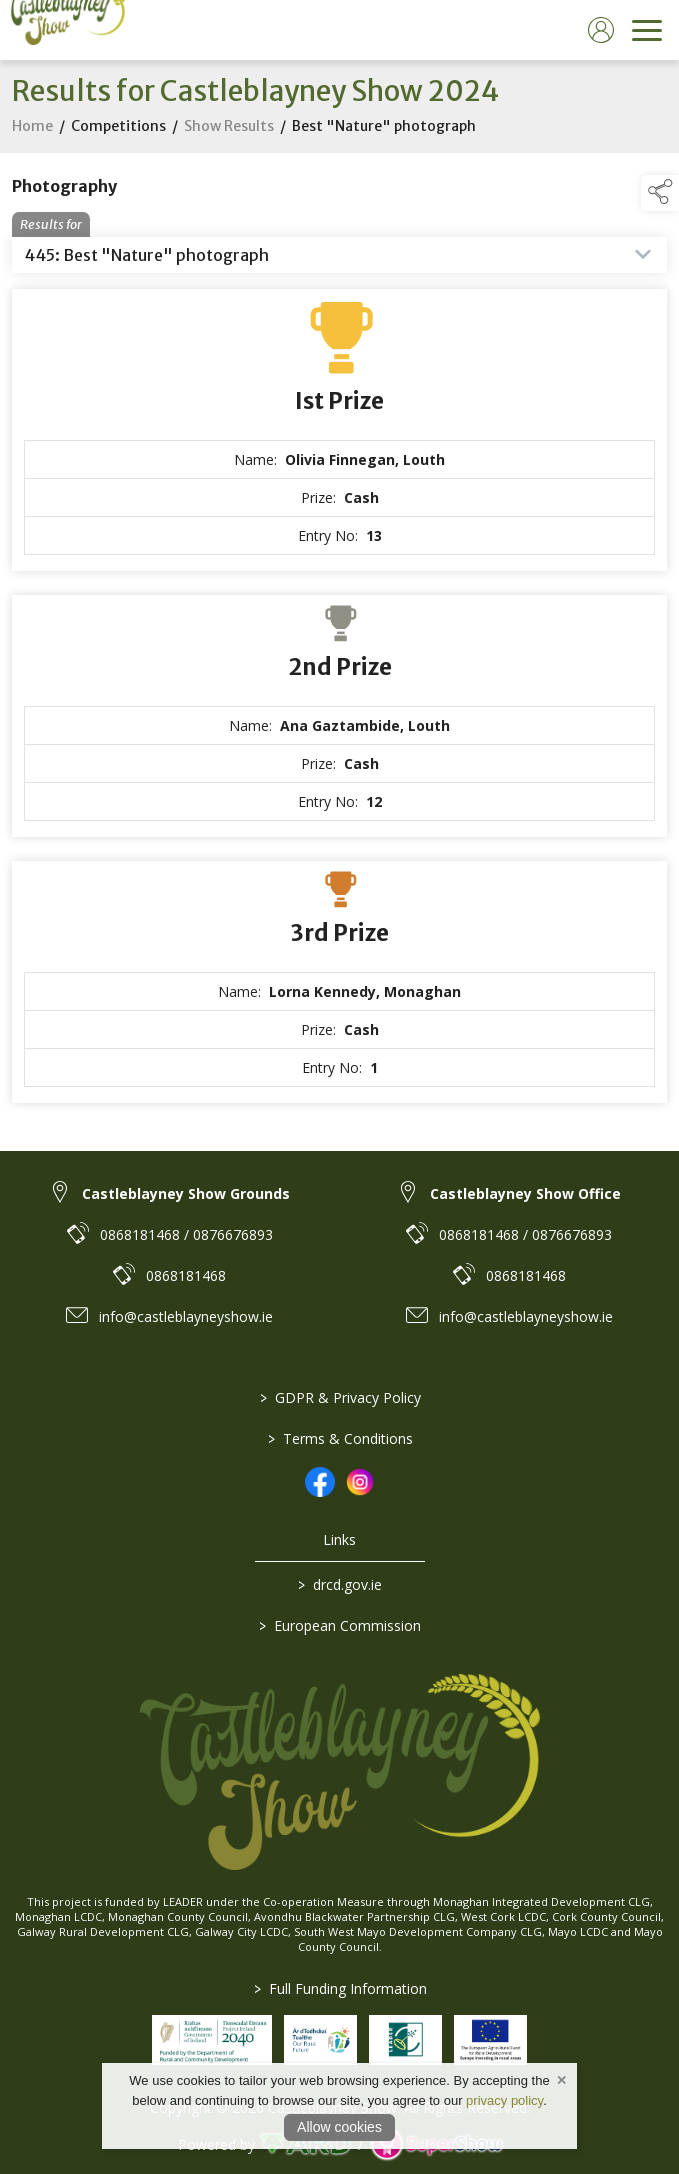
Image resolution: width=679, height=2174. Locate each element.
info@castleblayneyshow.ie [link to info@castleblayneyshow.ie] (186, 1316)
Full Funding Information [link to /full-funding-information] (339, 1988)
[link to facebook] (320, 1482)
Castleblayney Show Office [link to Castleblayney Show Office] (525, 1193)
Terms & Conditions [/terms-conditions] (339, 1438)
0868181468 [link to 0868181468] (186, 1275)
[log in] (601, 30)
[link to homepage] (65, 30)
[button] (660, 193)
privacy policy (504, 2100)
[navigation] (647, 30)
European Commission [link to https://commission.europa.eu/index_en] (340, 1625)
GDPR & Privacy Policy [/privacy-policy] (339, 1397)
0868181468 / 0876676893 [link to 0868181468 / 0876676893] (186, 1234)
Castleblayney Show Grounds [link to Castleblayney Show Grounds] (186, 1193)
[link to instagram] (360, 1482)
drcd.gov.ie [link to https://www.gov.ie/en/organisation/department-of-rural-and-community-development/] (340, 1584)
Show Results (229, 148)
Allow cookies (339, 2127)
